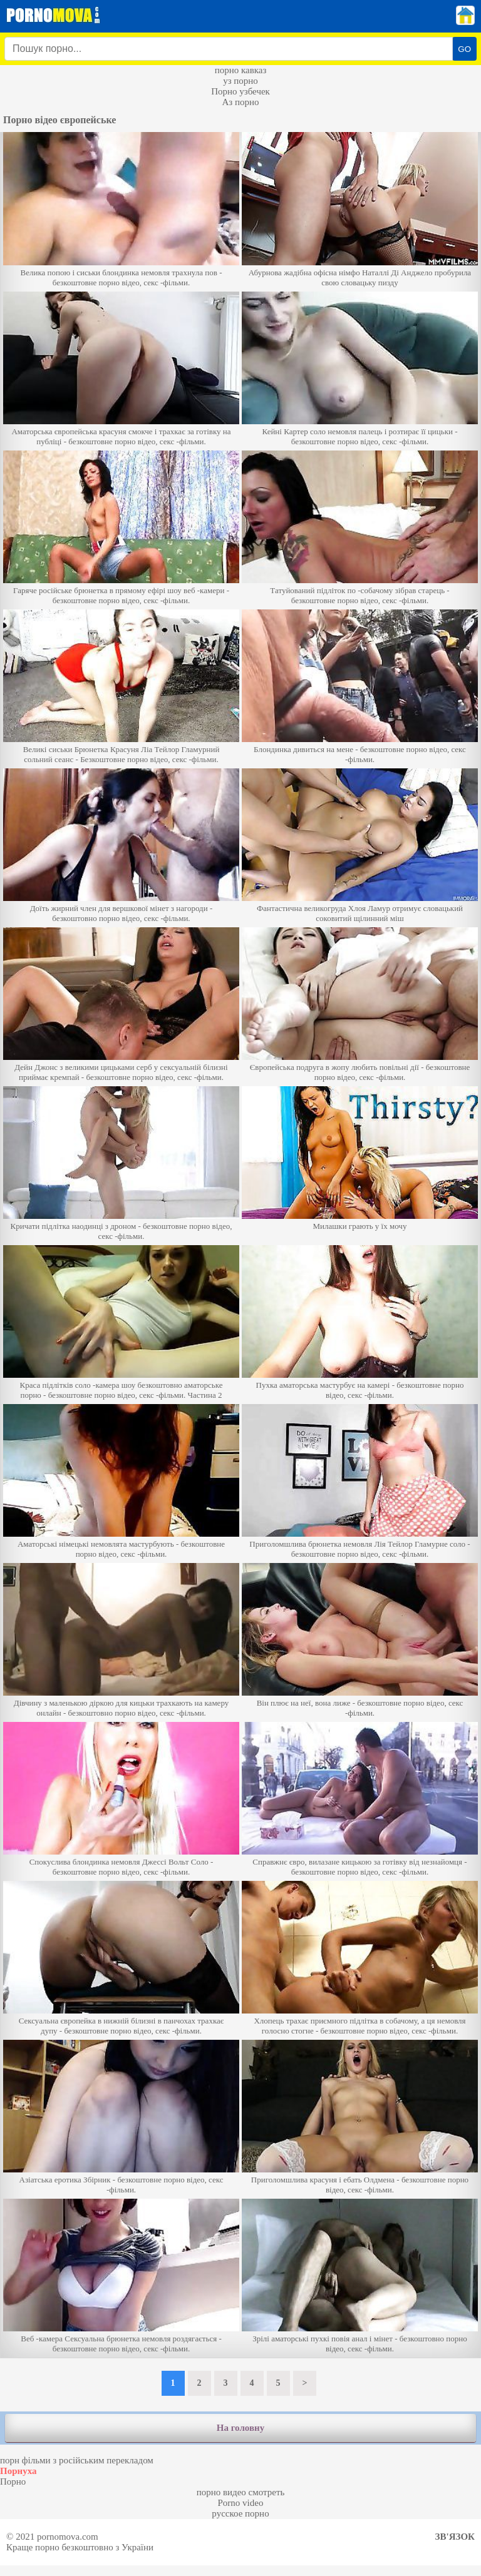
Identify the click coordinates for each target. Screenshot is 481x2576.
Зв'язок (455, 2537)
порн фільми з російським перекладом (76, 2460)
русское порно (240, 2513)
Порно (13, 2482)
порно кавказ (241, 70)
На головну (240, 2428)
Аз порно (240, 102)
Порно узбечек (240, 91)
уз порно (240, 81)
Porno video (241, 2503)
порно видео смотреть (241, 2492)
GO (464, 49)
